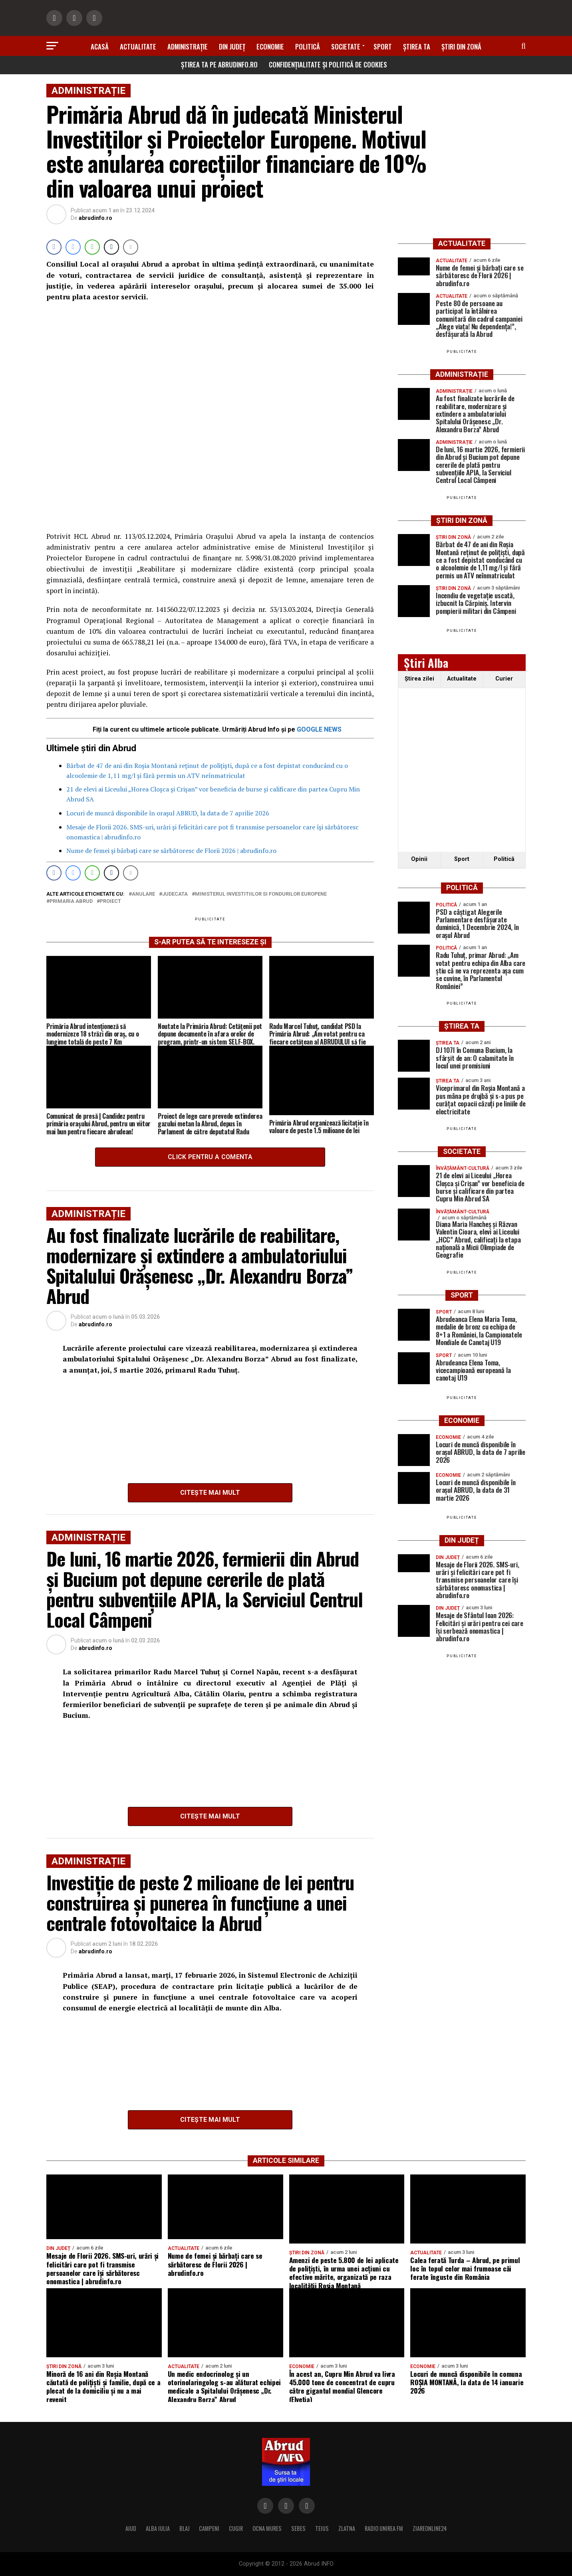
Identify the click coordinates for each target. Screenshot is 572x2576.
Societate (345, 46)
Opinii (419, 859)
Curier (504, 678)
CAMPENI (209, 2528)
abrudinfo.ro (95, 218)
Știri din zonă (461, 46)
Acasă (100, 46)
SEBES (298, 2528)
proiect (110, 901)
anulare (143, 894)
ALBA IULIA (158, 2528)
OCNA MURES (267, 2528)
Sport (382, 46)
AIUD (130, 2528)
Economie (270, 46)
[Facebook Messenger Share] (73, 247)
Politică (307, 46)
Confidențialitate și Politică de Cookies (328, 64)
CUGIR (236, 2528)
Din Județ (232, 46)
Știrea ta (416, 46)
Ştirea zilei (419, 678)
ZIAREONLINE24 (430, 2528)
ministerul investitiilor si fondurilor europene (261, 894)
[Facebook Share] (54, 247)
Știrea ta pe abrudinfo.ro (219, 64)
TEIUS (322, 2528)
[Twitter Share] (111, 247)
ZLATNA (346, 2528)
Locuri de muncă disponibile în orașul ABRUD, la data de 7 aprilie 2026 (167, 813)
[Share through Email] (130, 247)
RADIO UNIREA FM (384, 2528)
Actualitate (138, 46)
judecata (175, 894)
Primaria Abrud (71, 901)
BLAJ (184, 2528)
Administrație (187, 46)
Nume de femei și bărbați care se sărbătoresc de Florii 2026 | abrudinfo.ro (171, 850)
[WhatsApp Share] (92, 247)
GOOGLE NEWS (319, 729)
